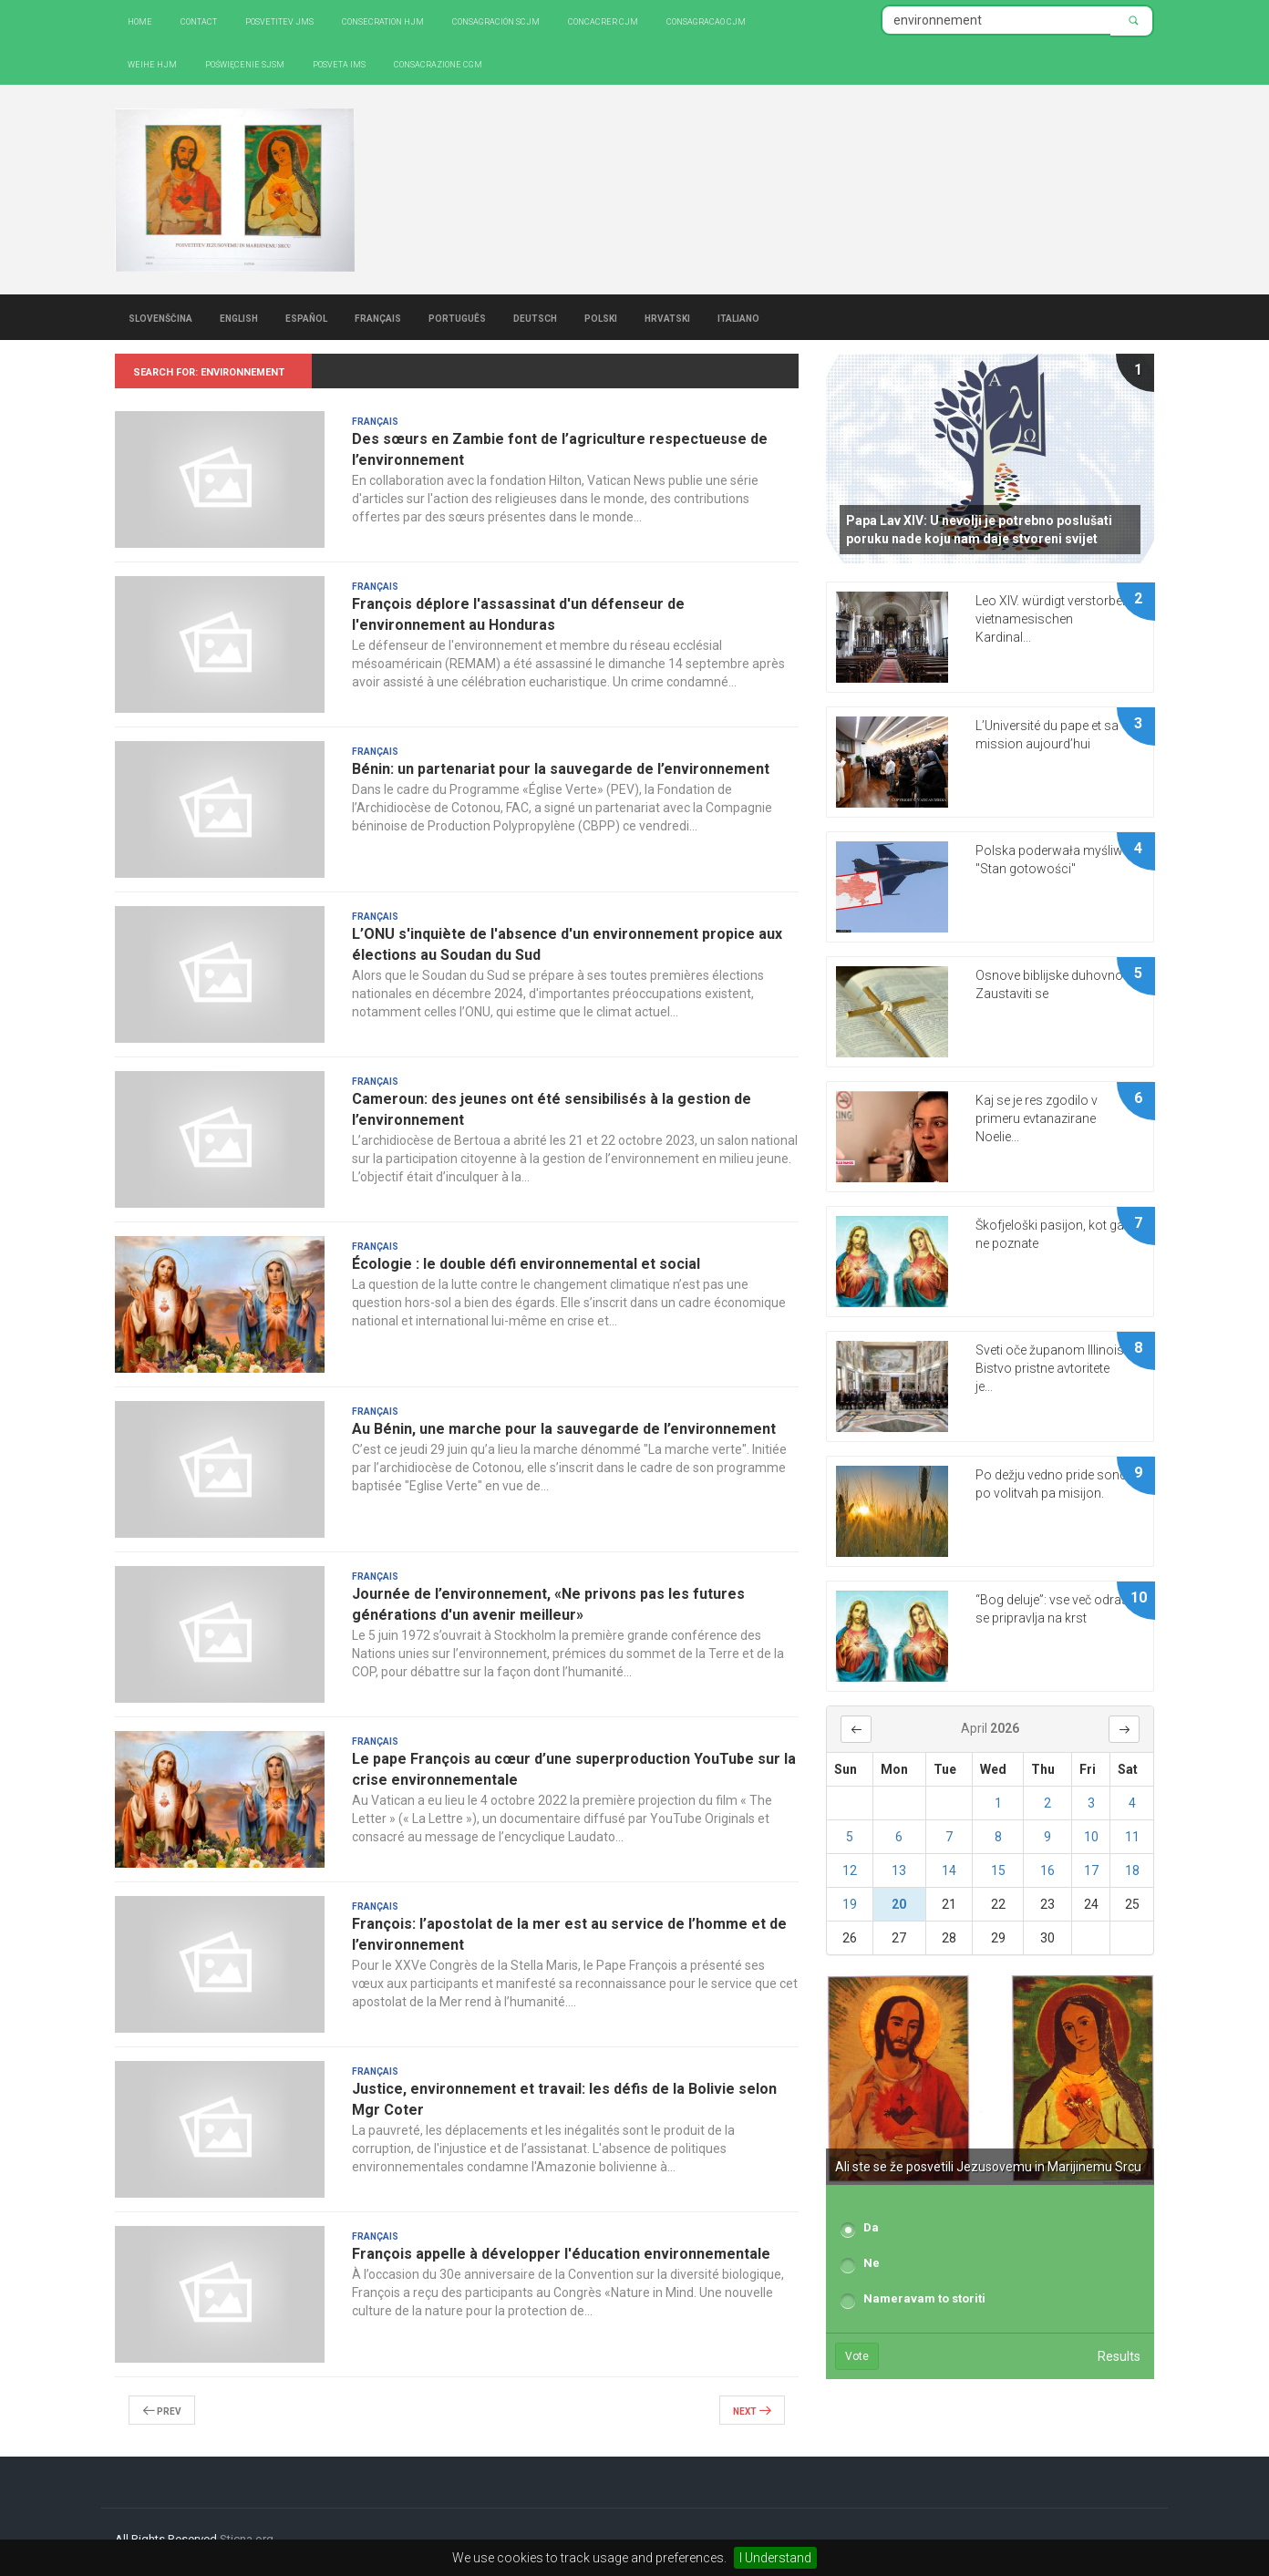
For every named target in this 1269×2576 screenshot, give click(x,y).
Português (457, 317)
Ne (871, 2263)
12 (849, 1870)
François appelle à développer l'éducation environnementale (561, 2253)
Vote (857, 2356)
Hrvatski (667, 317)
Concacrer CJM (603, 20)
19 (849, 1904)
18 (1132, 1870)
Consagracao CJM (706, 20)
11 (1132, 1836)
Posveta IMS (339, 63)
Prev (161, 2410)
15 (998, 1870)
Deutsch (535, 317)
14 (949, 1870)
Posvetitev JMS (279, 20)
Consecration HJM (383, 20)
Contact (199, 20)
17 (1091, 1870)
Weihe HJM (152, 63)
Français (378, 317)
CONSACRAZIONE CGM (438, 63)
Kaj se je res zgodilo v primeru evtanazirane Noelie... (1036, 1118)
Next (752, 2410)
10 (1091, 1836)
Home (140, 20)
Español (306, 317)
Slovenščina (160, 317)
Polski (600, 317)
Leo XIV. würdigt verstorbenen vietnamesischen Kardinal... (1059, 618)
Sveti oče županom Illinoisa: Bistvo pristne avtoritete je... (1054, 1368)
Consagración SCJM (496, 20)
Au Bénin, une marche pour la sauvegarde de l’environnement (564, 1428)
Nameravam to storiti (924, 2298)
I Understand (775, 2557)
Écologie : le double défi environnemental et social (526, 1264)
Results (1119, 2356)
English (239, 317)
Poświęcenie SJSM (244, 63)
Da (871, 2227)
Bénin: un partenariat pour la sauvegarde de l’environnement (560, 769)
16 (1047, 1870)
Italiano (738, 317)
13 (899, 1870)
